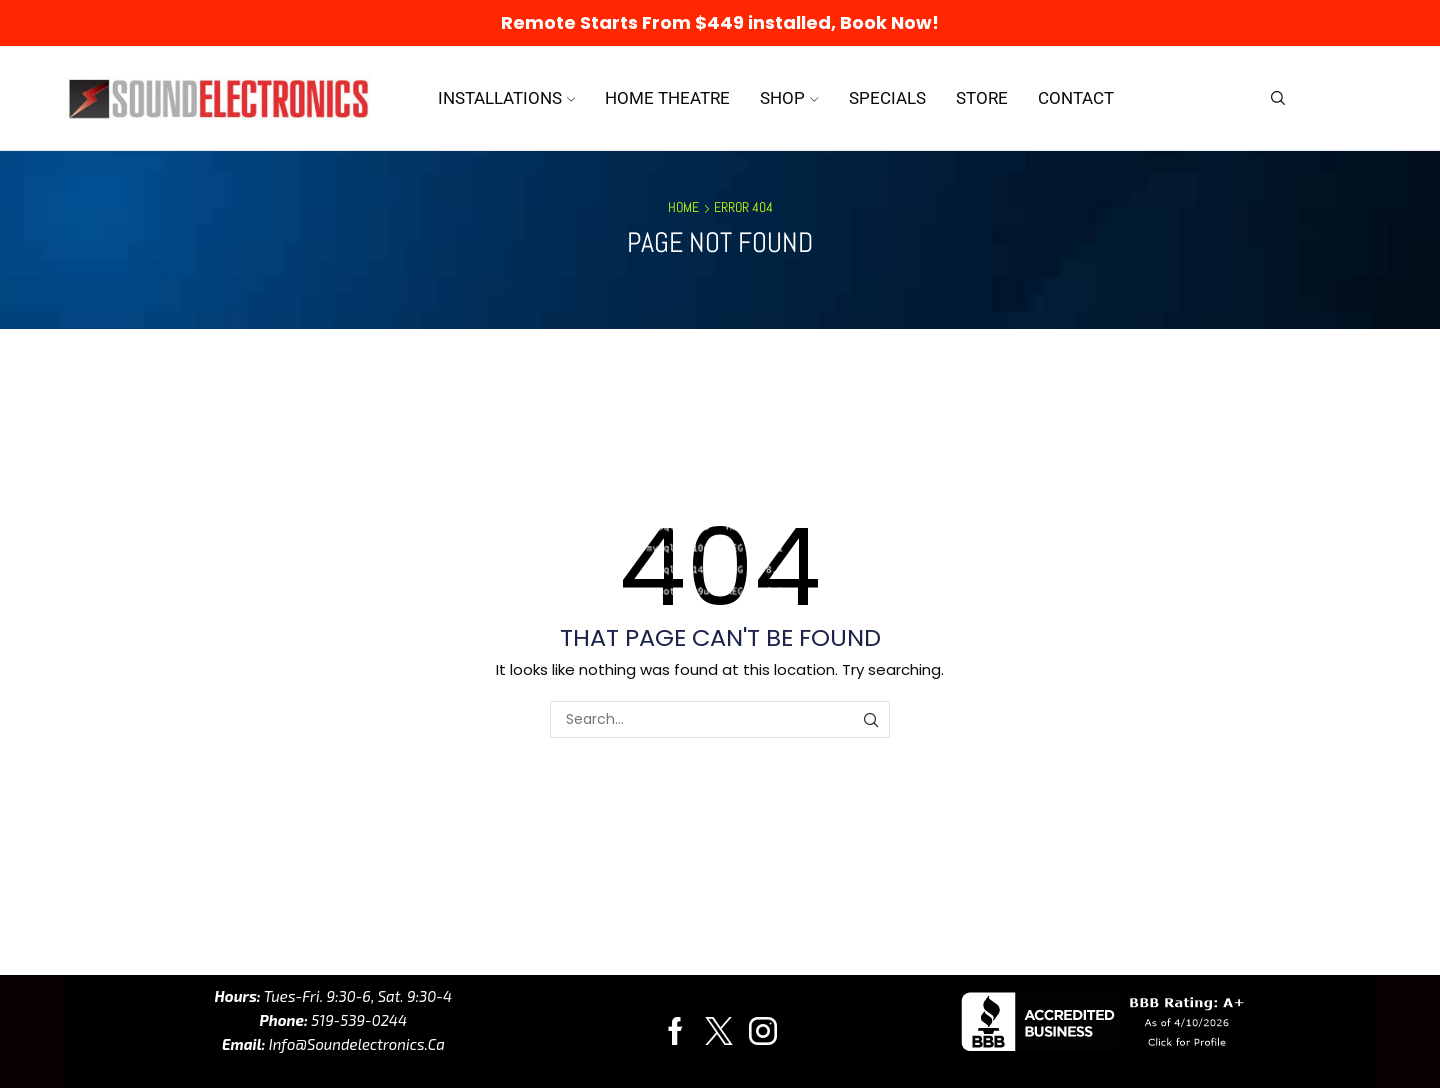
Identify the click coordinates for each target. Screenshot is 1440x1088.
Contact (1076, 98)
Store (982, 98)
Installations (507, 98)
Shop (789, 98)
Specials (887, 98)
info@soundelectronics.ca (354, 1044)
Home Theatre (667, 98)
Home (683, 207)
